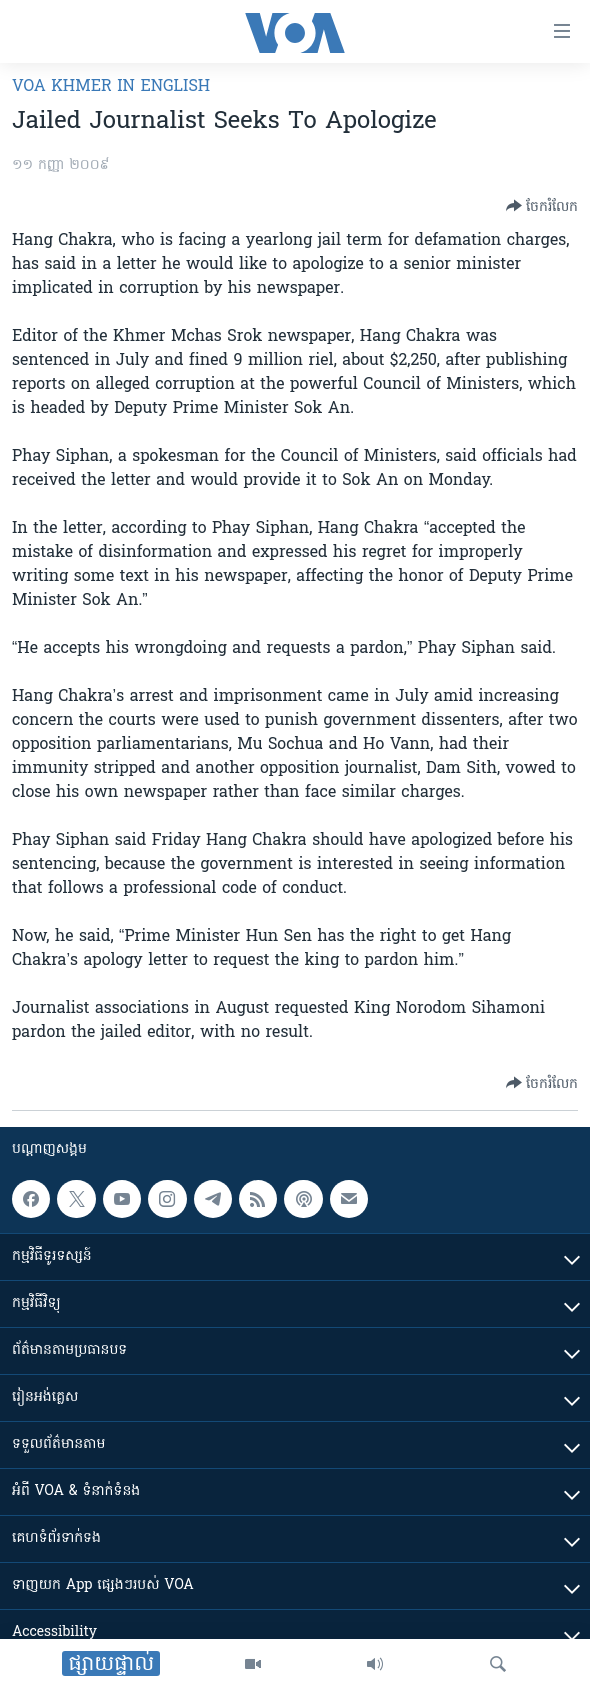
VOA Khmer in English (111, 87)
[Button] (542, 206)
